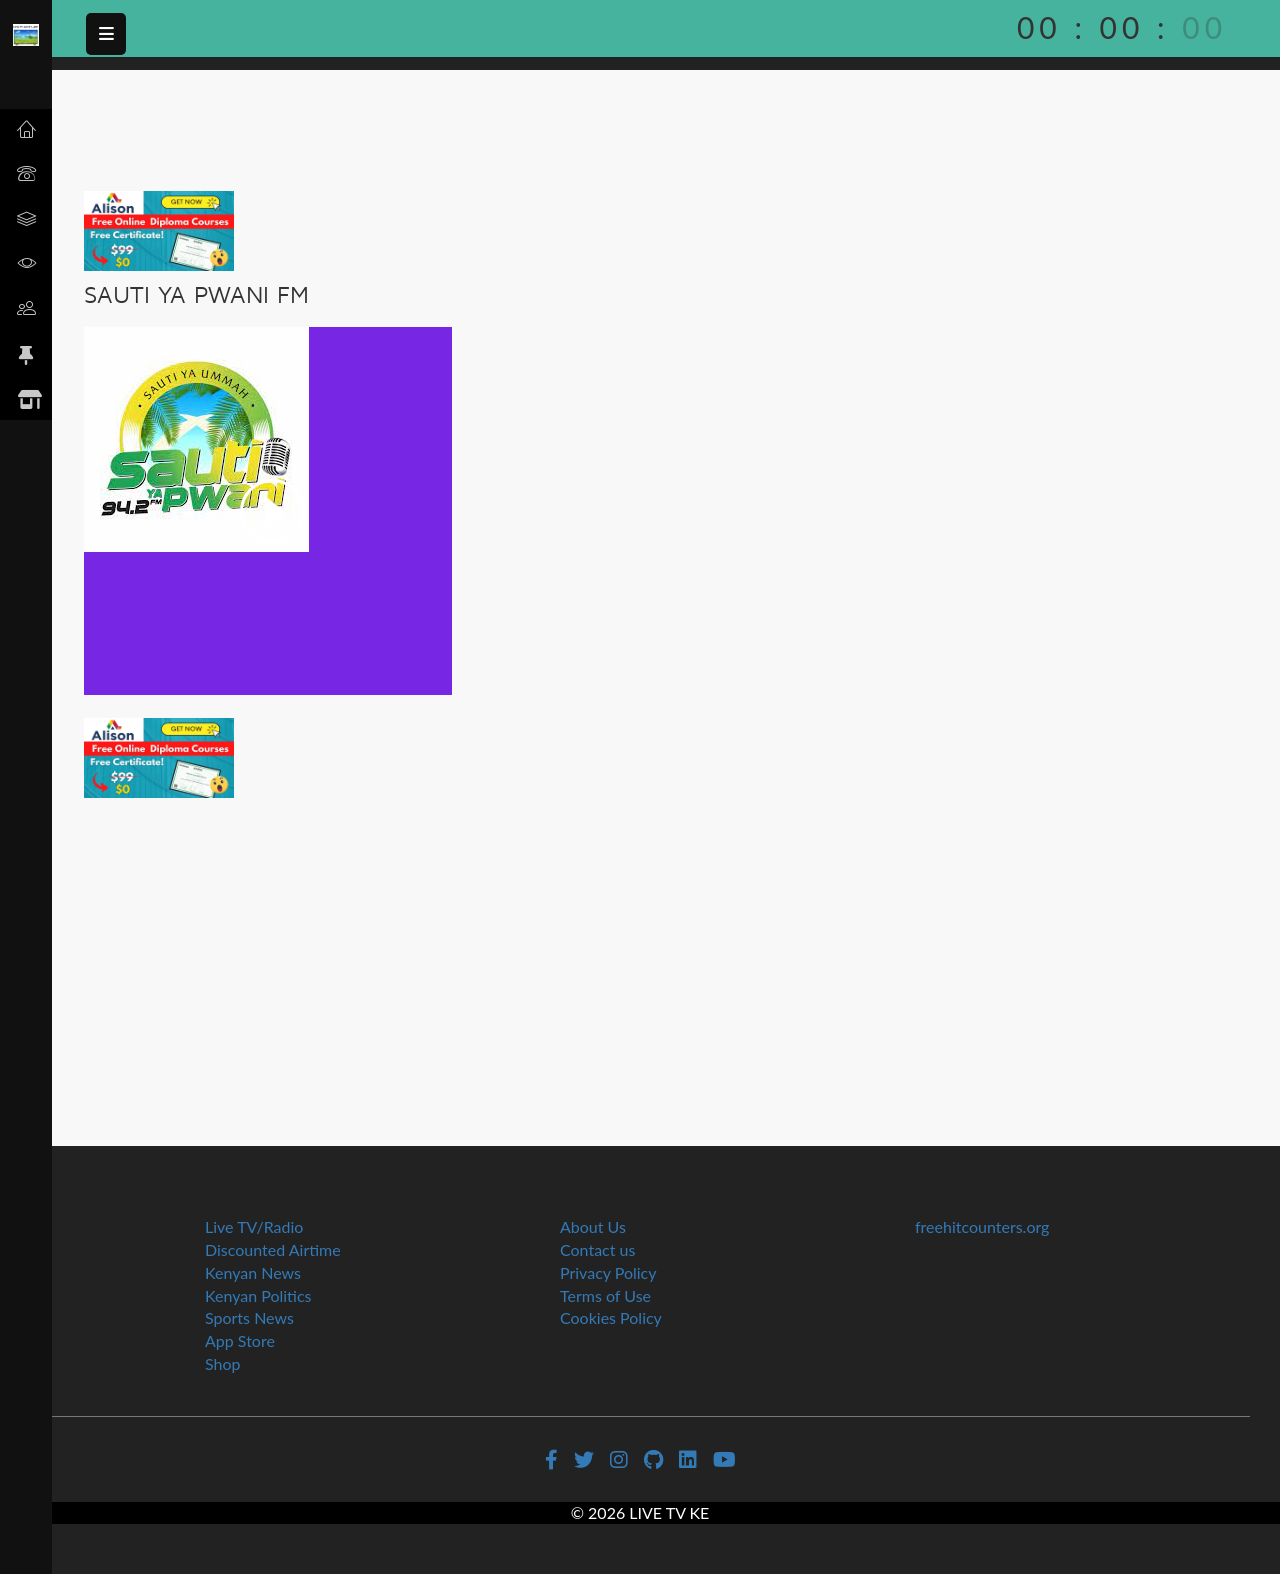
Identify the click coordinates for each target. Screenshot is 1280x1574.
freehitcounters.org (982, 1226)
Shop (223, 1363)
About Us (593, 1226)
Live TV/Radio (254, 1226)
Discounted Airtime (273, 1249)
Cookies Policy (611, 1317)
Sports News (249, 1317)
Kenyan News (253, 1272)
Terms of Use (605, 1295)
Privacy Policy (608, 1272)
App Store (240, 1340)
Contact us (597, 1249)
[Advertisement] (666, 948)
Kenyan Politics (258, 1295)
